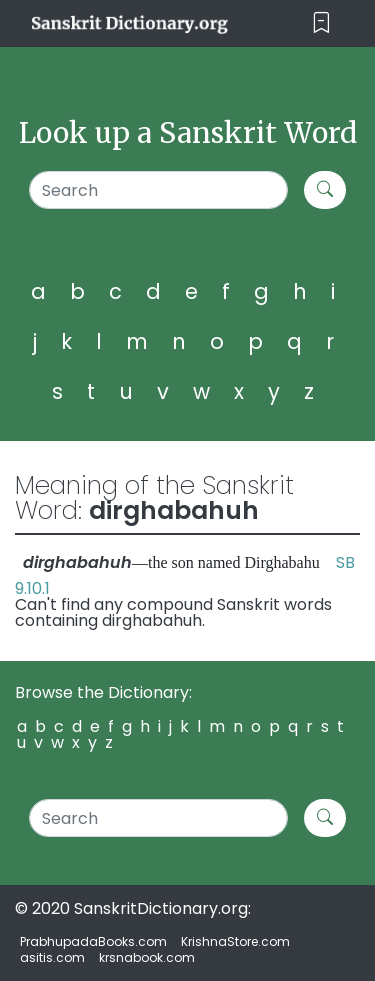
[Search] (158, 190)
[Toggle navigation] (321, 23)
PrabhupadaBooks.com (93, 941)
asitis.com (52, 957)
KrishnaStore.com (235, 941)
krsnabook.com (147, 957)
